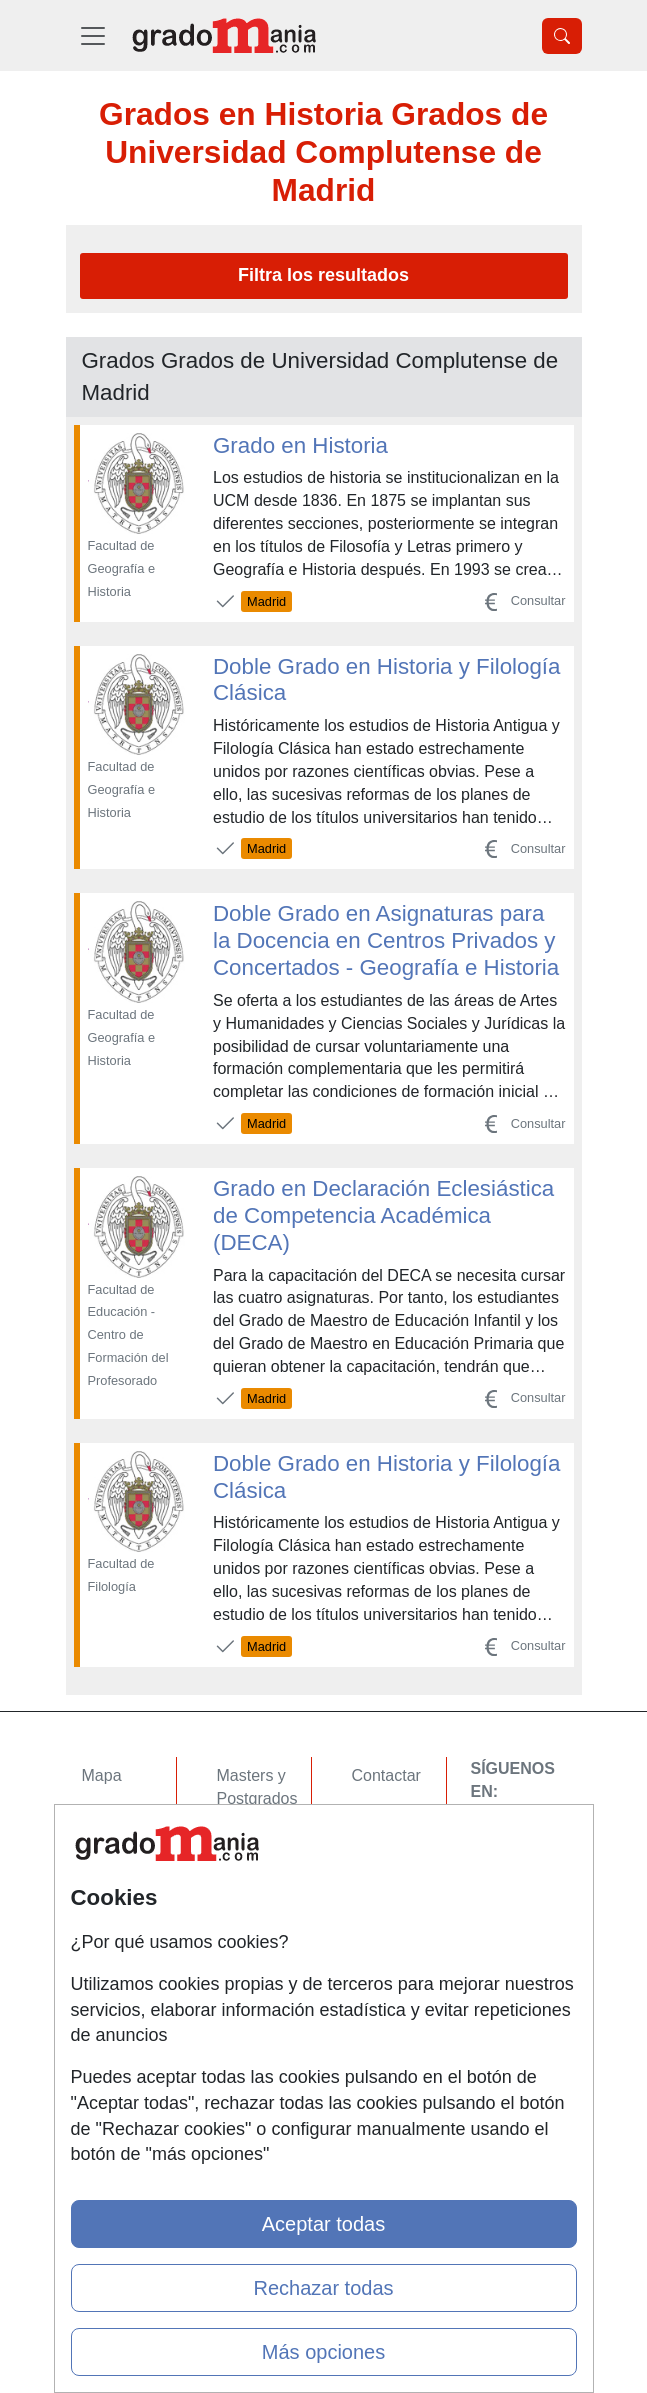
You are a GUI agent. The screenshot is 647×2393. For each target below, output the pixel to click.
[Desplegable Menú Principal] (93, 35)
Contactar (386, 1775)
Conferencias (264, 1876)
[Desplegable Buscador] (562, 36)
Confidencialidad (411, 1814)
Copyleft (381, 1892)
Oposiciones (261, 1976)
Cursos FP (255, 1837)
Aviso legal (390, 1853)
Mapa (102, 1775)
